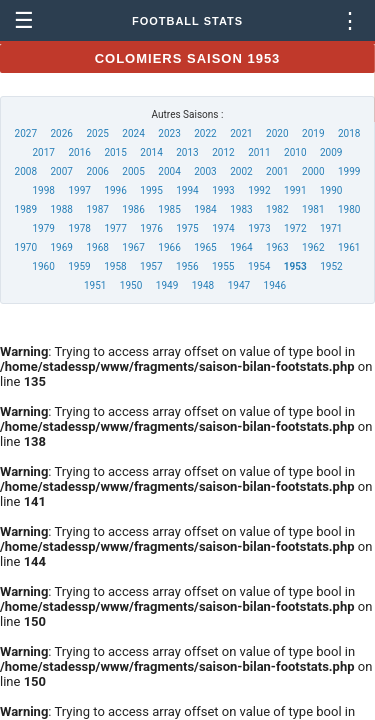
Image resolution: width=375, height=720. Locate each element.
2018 (349, 133)
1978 (79, 228)
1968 (97, 247)
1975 (187, 228)
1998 (44, 190)
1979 (44, 228)
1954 (259, 266)
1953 (295, 266)
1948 (203, 285)
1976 (151, 228)
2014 (151, 152)
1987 (97, 209)
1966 (169, 247)
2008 (26, 171)
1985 (169, 209)
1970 (26, 247)
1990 (331, 190)
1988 (61, 209)
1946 (275, 285)
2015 (115, 152)
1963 (277, 247)
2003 (205, 171)
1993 (223, 190)
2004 (169, 171)
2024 (133, 133)
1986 (133, 209)
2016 (79, 152)
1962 (313, 247)
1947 (239, 285)
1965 (205, 247)
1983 (241, 209)
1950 (131, 285)
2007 (61, 171)
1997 (79, 190)
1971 (331, 228)
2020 (277, 133)
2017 (44, 152)
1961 (349, 247)
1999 (349, 171)
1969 (61, 247)
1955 (223, 266)
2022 (205, 133)
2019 (313, 133)
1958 (115, 266)
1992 (259, 190)
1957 (151, 266)
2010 (295, 152)
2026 (61, 133)
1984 (205, 209)
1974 (223, 228)
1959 (79, 266)
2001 (277, 171)
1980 (349, 209)
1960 (43, 266)
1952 (331, 266)
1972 (295, 228)
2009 (331, 152)
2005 (133, 171)
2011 (259, 152)
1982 (277, 209)
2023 (169, 133)
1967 (133, 247)
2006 (97, 171)
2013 (187, 152)
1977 (115, 228)
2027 (26, 133)
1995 (151, 190)
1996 (115, 190)
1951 (95, 285)
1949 (167, 285)
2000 (313, 171)
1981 (313, 209)
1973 (259, 228)
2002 (241, 171)
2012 (223, 152)
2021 (241, 133)
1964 (241, 247)
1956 (187, 266)
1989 (26, 209)
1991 (295, 190)
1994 (187, 190)
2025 (97, 133)
